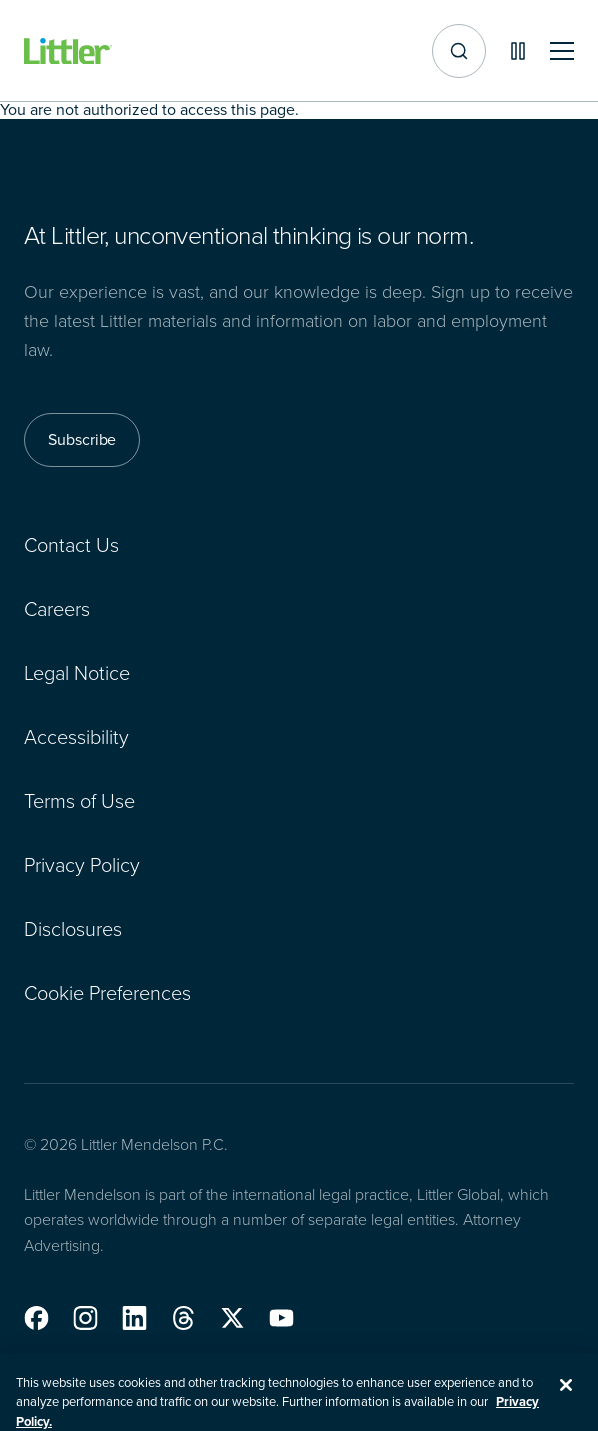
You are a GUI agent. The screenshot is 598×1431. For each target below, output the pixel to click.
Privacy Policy (82, 865)
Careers (57, 609)
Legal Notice (77, 673)
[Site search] (459, 51)
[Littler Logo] (68, 51)
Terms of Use (79, 801)
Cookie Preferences (107, 993)
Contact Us (71, 545)
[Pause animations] (518, 51)
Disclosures (73, 929)
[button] (36, 1318)
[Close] (566, 1396)
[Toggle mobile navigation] (562, 51)
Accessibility (76, 737)
